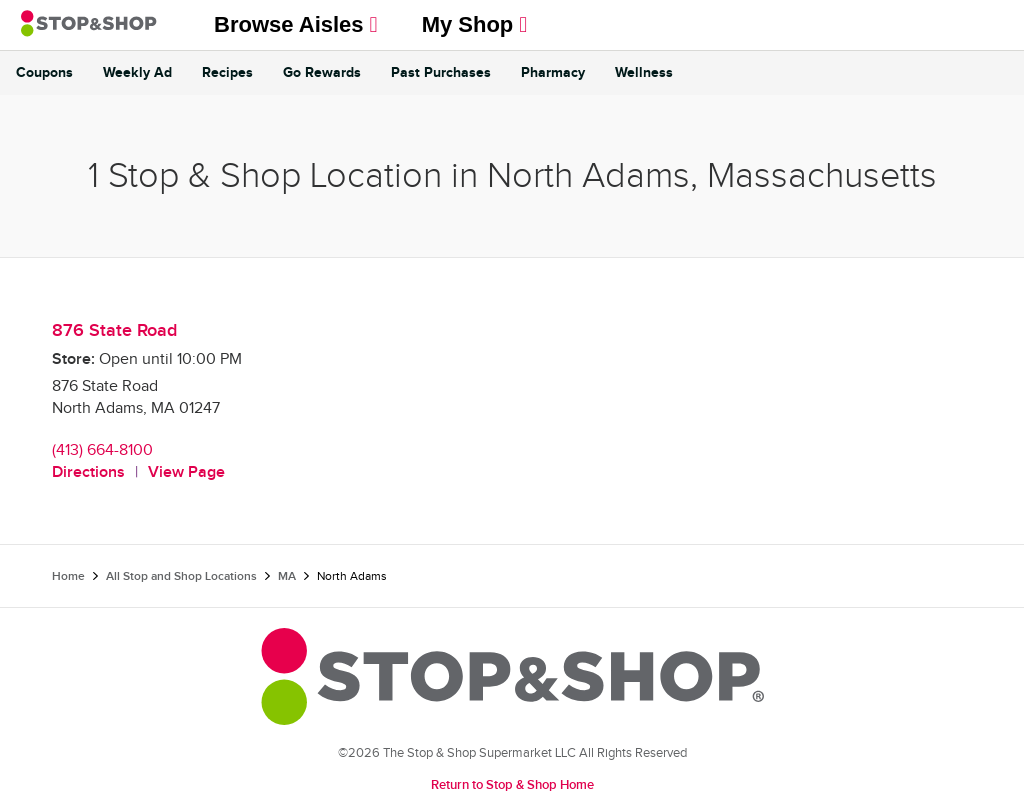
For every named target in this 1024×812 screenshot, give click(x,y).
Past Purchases (441, 73)
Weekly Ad (137, 73)
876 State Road (114, 330)
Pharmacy (553, 73)
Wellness (644, 73)
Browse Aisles (296, 24)
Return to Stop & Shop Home (512, 785)
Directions (88, 472)
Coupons (44, 73)
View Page (186, 472)
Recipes (227, 73)
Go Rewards (322, 73)
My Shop (475, 24)
